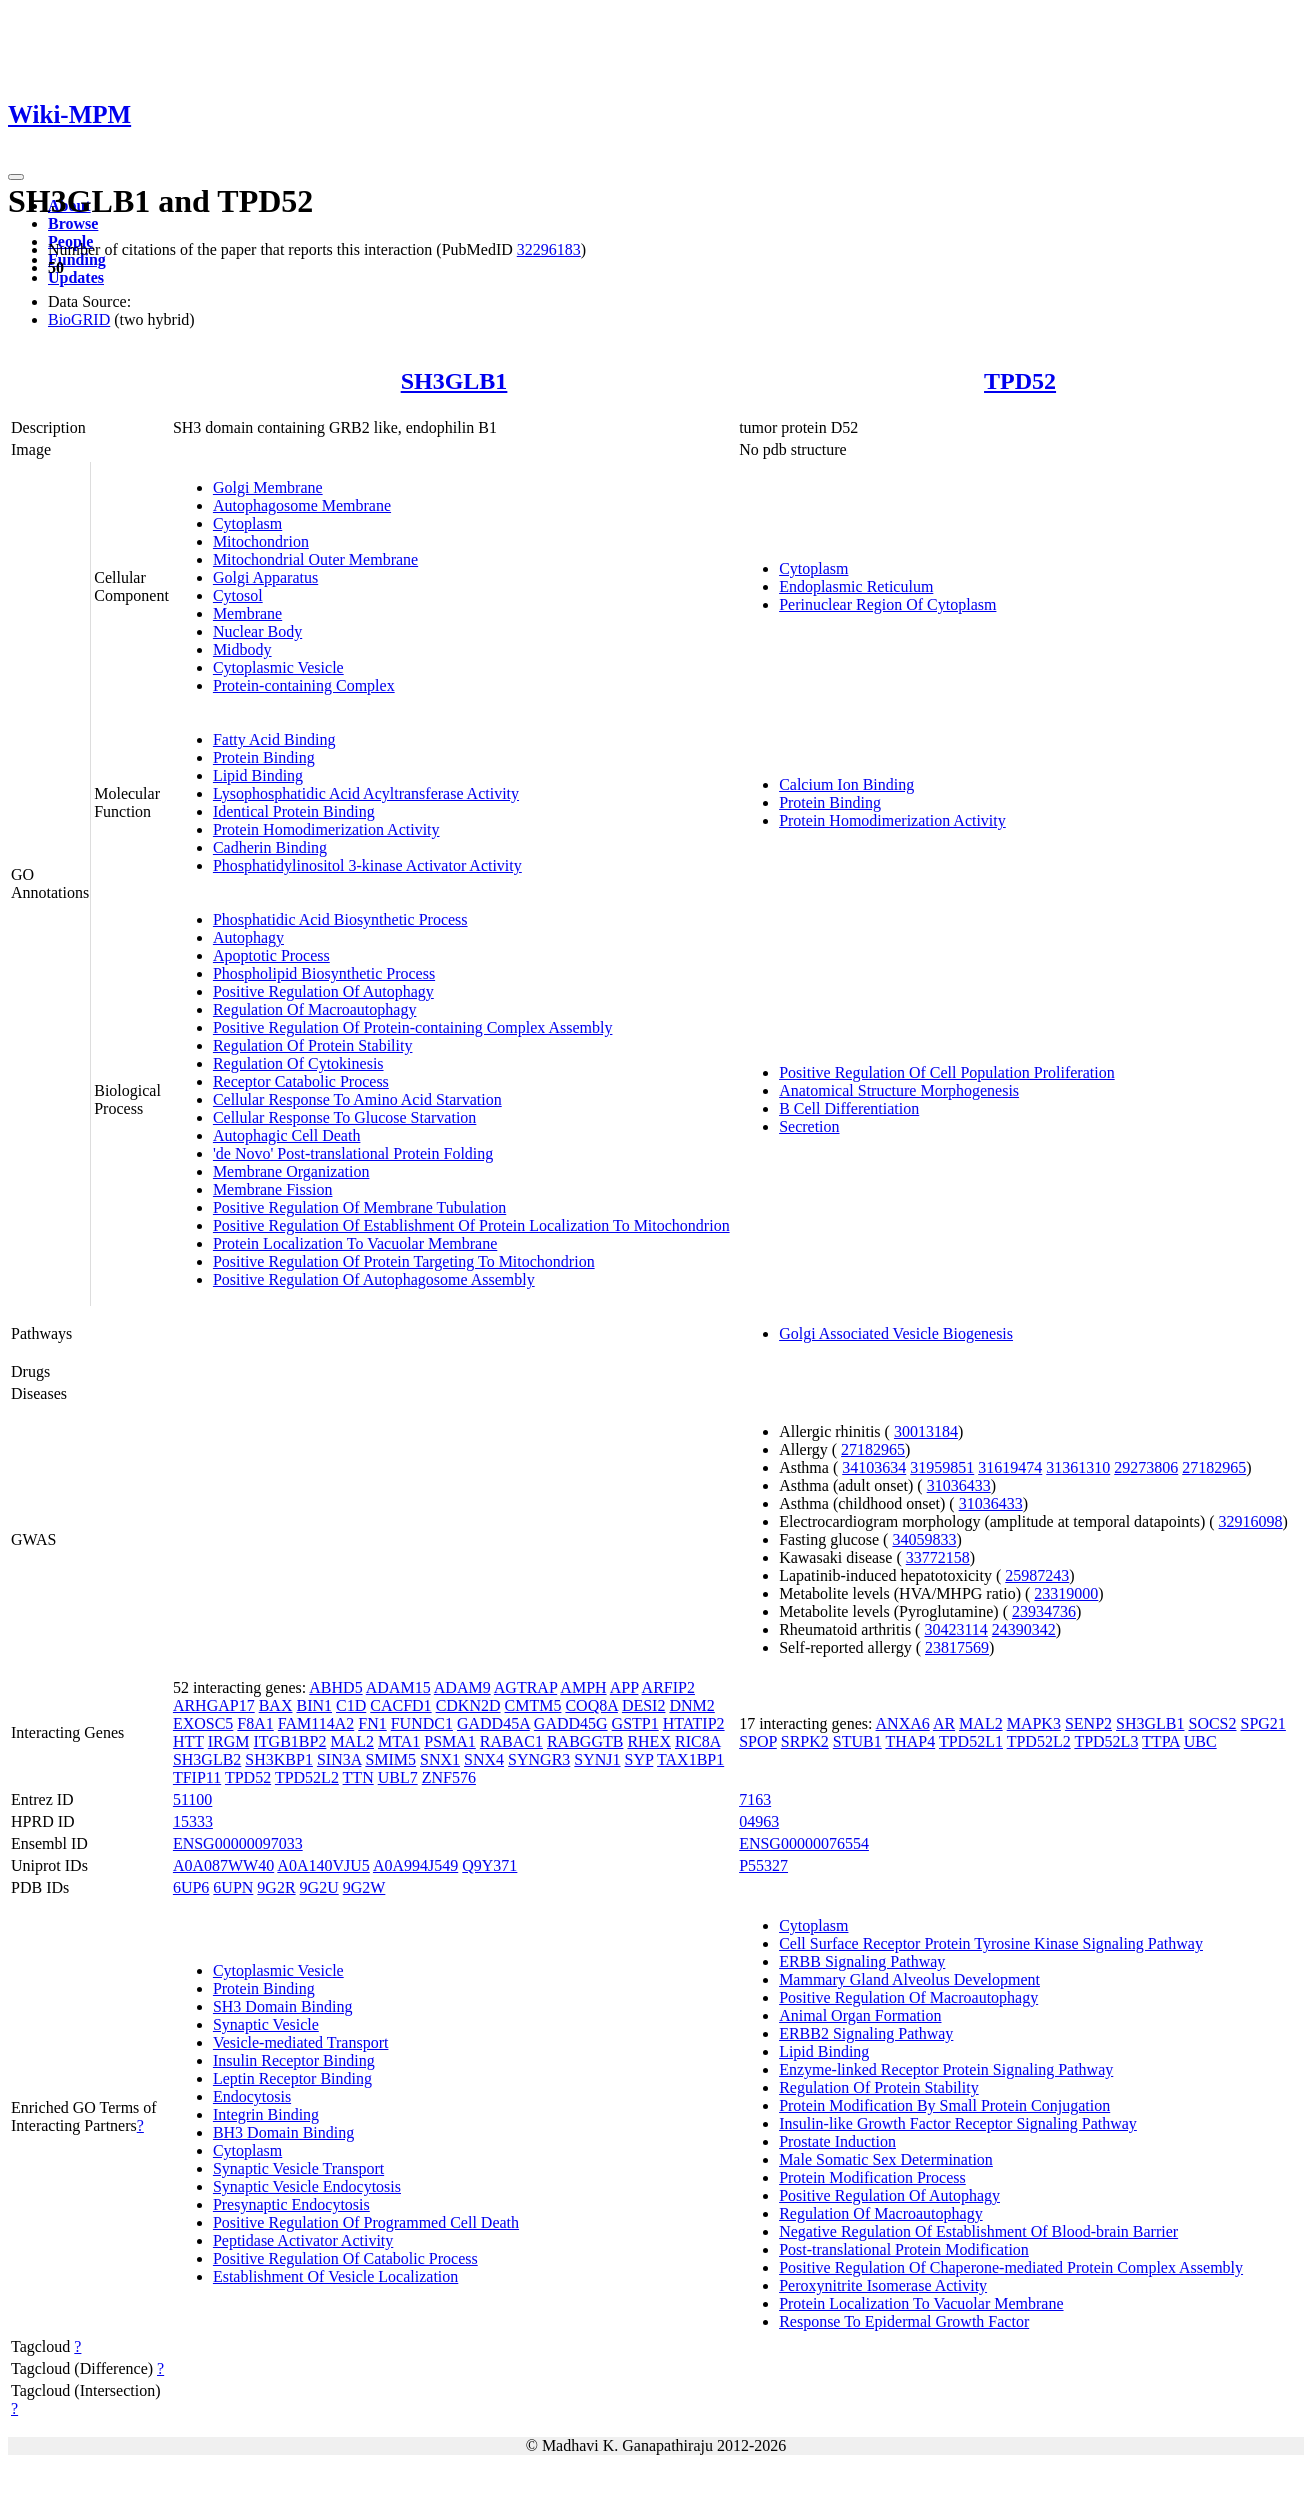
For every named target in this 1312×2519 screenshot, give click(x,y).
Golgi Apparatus (265, 577)
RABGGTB (585, 1741)
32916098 (1251, 1521)
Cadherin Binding (270, 847)
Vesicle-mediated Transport (301, 2042)
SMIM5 (390, 1759)
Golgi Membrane (268, 487)
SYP (639, 1759)
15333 (193, 1821)
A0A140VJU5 (323, 1865)
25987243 (1037, 1575)
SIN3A (339, 1759)
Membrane (247, 613)
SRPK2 (805, 1741)
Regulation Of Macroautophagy (315, 1009)
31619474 (1010, 1467)
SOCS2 (1212, 1723)
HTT (188, 1741)
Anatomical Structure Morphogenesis (899, 1090)
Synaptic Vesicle (266, 2024)
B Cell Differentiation (849, 1108)
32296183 (549, 249)
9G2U (319, 1887)
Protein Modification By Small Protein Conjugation (944, 2105)
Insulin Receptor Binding (294, 2060)
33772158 (938, 1557)
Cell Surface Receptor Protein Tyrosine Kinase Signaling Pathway (991, 1943)
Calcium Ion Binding (846, 784)
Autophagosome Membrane (302, 505)
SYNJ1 (597, 1759)
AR (944, 1723)
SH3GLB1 (454, 381)
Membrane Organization (291, 1171)
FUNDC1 (422, 1723)
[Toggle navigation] (16, 177)
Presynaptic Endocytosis (291, 2204)
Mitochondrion (261, 541)
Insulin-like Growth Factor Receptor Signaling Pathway (958, 2123)
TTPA (1161, 1741)
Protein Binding (264, 757)
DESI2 (644, 1705)
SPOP (758, 1741)
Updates (76, 277)
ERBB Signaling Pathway (862, 1961)
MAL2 (352, 1741)
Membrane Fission (273, 1189)
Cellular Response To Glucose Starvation (344, 1117)
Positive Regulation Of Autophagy (323, 991)
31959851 (942, 1467)
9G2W (364, 1887)
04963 (759, 1821)
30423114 (955, 1629)
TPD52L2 (307, 1777)
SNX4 (484, 1759)
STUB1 (857, 1741)
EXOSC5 (203, 1723)
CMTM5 (533, 1705)
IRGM (229, 1741)
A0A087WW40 (223, 1865)
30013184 (926, 1431)
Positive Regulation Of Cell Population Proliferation (947, 1072)
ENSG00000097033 (238, 1843)
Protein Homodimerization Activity (326, 829)
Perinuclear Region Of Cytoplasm (887, 604)
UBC (1200, 1741)
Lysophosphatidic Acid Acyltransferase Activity (366, 793)
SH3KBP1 (279, 1759)
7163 (755, 1799)
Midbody (242, 649)
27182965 (873, 1449)
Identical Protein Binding (294, 811)
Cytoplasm (247, 523)
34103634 (874, 1467)
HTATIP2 (694, 1723)
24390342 (1024, 1629)
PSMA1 (450, 1741)
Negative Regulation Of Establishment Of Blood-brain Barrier (978, 2231)
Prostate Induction (837, 2141)
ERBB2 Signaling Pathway (866, 2033)
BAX (276, 1705)
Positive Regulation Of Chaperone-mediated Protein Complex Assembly (1011, 2267)
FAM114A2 (316, 1723)
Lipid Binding (258, 775)
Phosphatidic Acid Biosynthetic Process (340, 919)
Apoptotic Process (271, 955)
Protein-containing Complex (304, 685)
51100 (192, 1799)
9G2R (276, 1887)
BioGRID (79, 319)
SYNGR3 (539, 1759)
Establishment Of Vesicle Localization (335, 2276)
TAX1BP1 (690, 1759)
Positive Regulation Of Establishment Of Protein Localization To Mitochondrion (471, 1225)
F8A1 (255, 1723)
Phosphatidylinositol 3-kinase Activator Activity (367, 865)
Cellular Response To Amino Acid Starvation (357, 1099)
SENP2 (1088, 1723)
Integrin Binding (266, 2114)
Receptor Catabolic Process (301, 1081)
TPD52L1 (971, 1741)
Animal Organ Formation (860, 2015)
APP (624, 1687)
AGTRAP (525, 1687)
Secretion (809, 1126)
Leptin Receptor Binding (292, 2078)
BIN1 (314, 1705)
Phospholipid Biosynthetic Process (324, 973)
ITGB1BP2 (289, 1741)
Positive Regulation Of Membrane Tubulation (359, 1207)
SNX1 (440, 1759)
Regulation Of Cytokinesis (298, 1063)
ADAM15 (398, 1687)
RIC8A (697, 1741)
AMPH (583, 1687)
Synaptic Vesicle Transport (298, 2168)
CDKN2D (468, 1705)
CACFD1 (400, 1705)
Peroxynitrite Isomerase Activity (883, 2285)
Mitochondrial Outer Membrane (315, 559)
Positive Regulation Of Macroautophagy (908, 1997)
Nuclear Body (257, 631)
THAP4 (910, 1741)
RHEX (649, 1741)
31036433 (959, 1485)
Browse (73, 223)
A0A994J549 (415, 1865)
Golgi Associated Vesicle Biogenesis (896, 1333)
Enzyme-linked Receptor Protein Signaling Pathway (946, 2069)
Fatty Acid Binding (274, 739)
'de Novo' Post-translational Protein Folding (353, 1153)
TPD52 (1020, 381)
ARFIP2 (668, 1687)
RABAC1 (511, 1741)
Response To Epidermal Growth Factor (904, 2321)
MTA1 (399, 1741)
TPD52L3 (1106, 1741)
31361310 (1078, 1467)
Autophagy (248, 937)
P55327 (763, 1865)
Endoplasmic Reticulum (856, 586)
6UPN (233, 1887)
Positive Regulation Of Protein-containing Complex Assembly (413, 1027)
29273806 (1146, 1467)
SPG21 (1263, 1723)
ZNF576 (449, 1777)
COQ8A (591, 1705)
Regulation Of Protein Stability (313, 1045)
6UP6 (191, 1887)
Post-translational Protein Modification (904, 2249)
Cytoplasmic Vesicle (278, 667)
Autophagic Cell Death (287, 1135)
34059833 (924, 1539)
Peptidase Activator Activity (303, 2240)
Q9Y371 (489, 1865)
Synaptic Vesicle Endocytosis (307, 2186)
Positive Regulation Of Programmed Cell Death (366, 2222)
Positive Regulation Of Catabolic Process (345, 2258)
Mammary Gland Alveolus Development (909, 1979)
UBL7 (398, 1777)
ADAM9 (462, 1687)
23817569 (957, 1647)
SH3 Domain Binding (283, 2006)
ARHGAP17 (214, 1705)
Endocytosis (252, 2096)
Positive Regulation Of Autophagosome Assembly (374, 1279)
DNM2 (691, 1705)
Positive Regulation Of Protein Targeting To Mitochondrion (404, 1261)
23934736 (1044, 1611)
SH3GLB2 (207, 1759)
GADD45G (571, 1723)
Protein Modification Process (872, 2177)
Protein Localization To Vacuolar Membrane (355, 1243)
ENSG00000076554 (804, 1843)
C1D (351, 1705)
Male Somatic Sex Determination (886, 2159)
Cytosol (238, 595)
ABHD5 (335, 1687)
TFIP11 (197, 1777)
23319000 (1066, 1593)
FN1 (372, 1723)
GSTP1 (635, 1723)
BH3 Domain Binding (283, 2132)
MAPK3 (1034, 1723)
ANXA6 (903, 1723)
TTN (358, 1777)
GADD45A (493, 1723)
